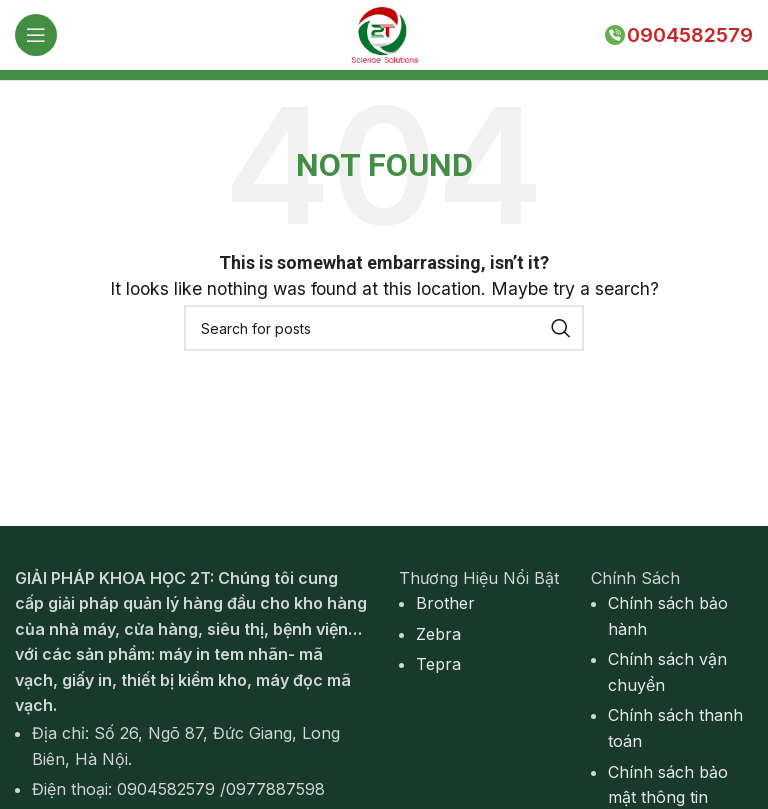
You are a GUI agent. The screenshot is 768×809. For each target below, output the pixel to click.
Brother (445, 603)
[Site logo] (384, 33)
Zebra (438, 634)
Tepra (438, 664)
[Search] (384, 328)
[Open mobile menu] (36, 35)
